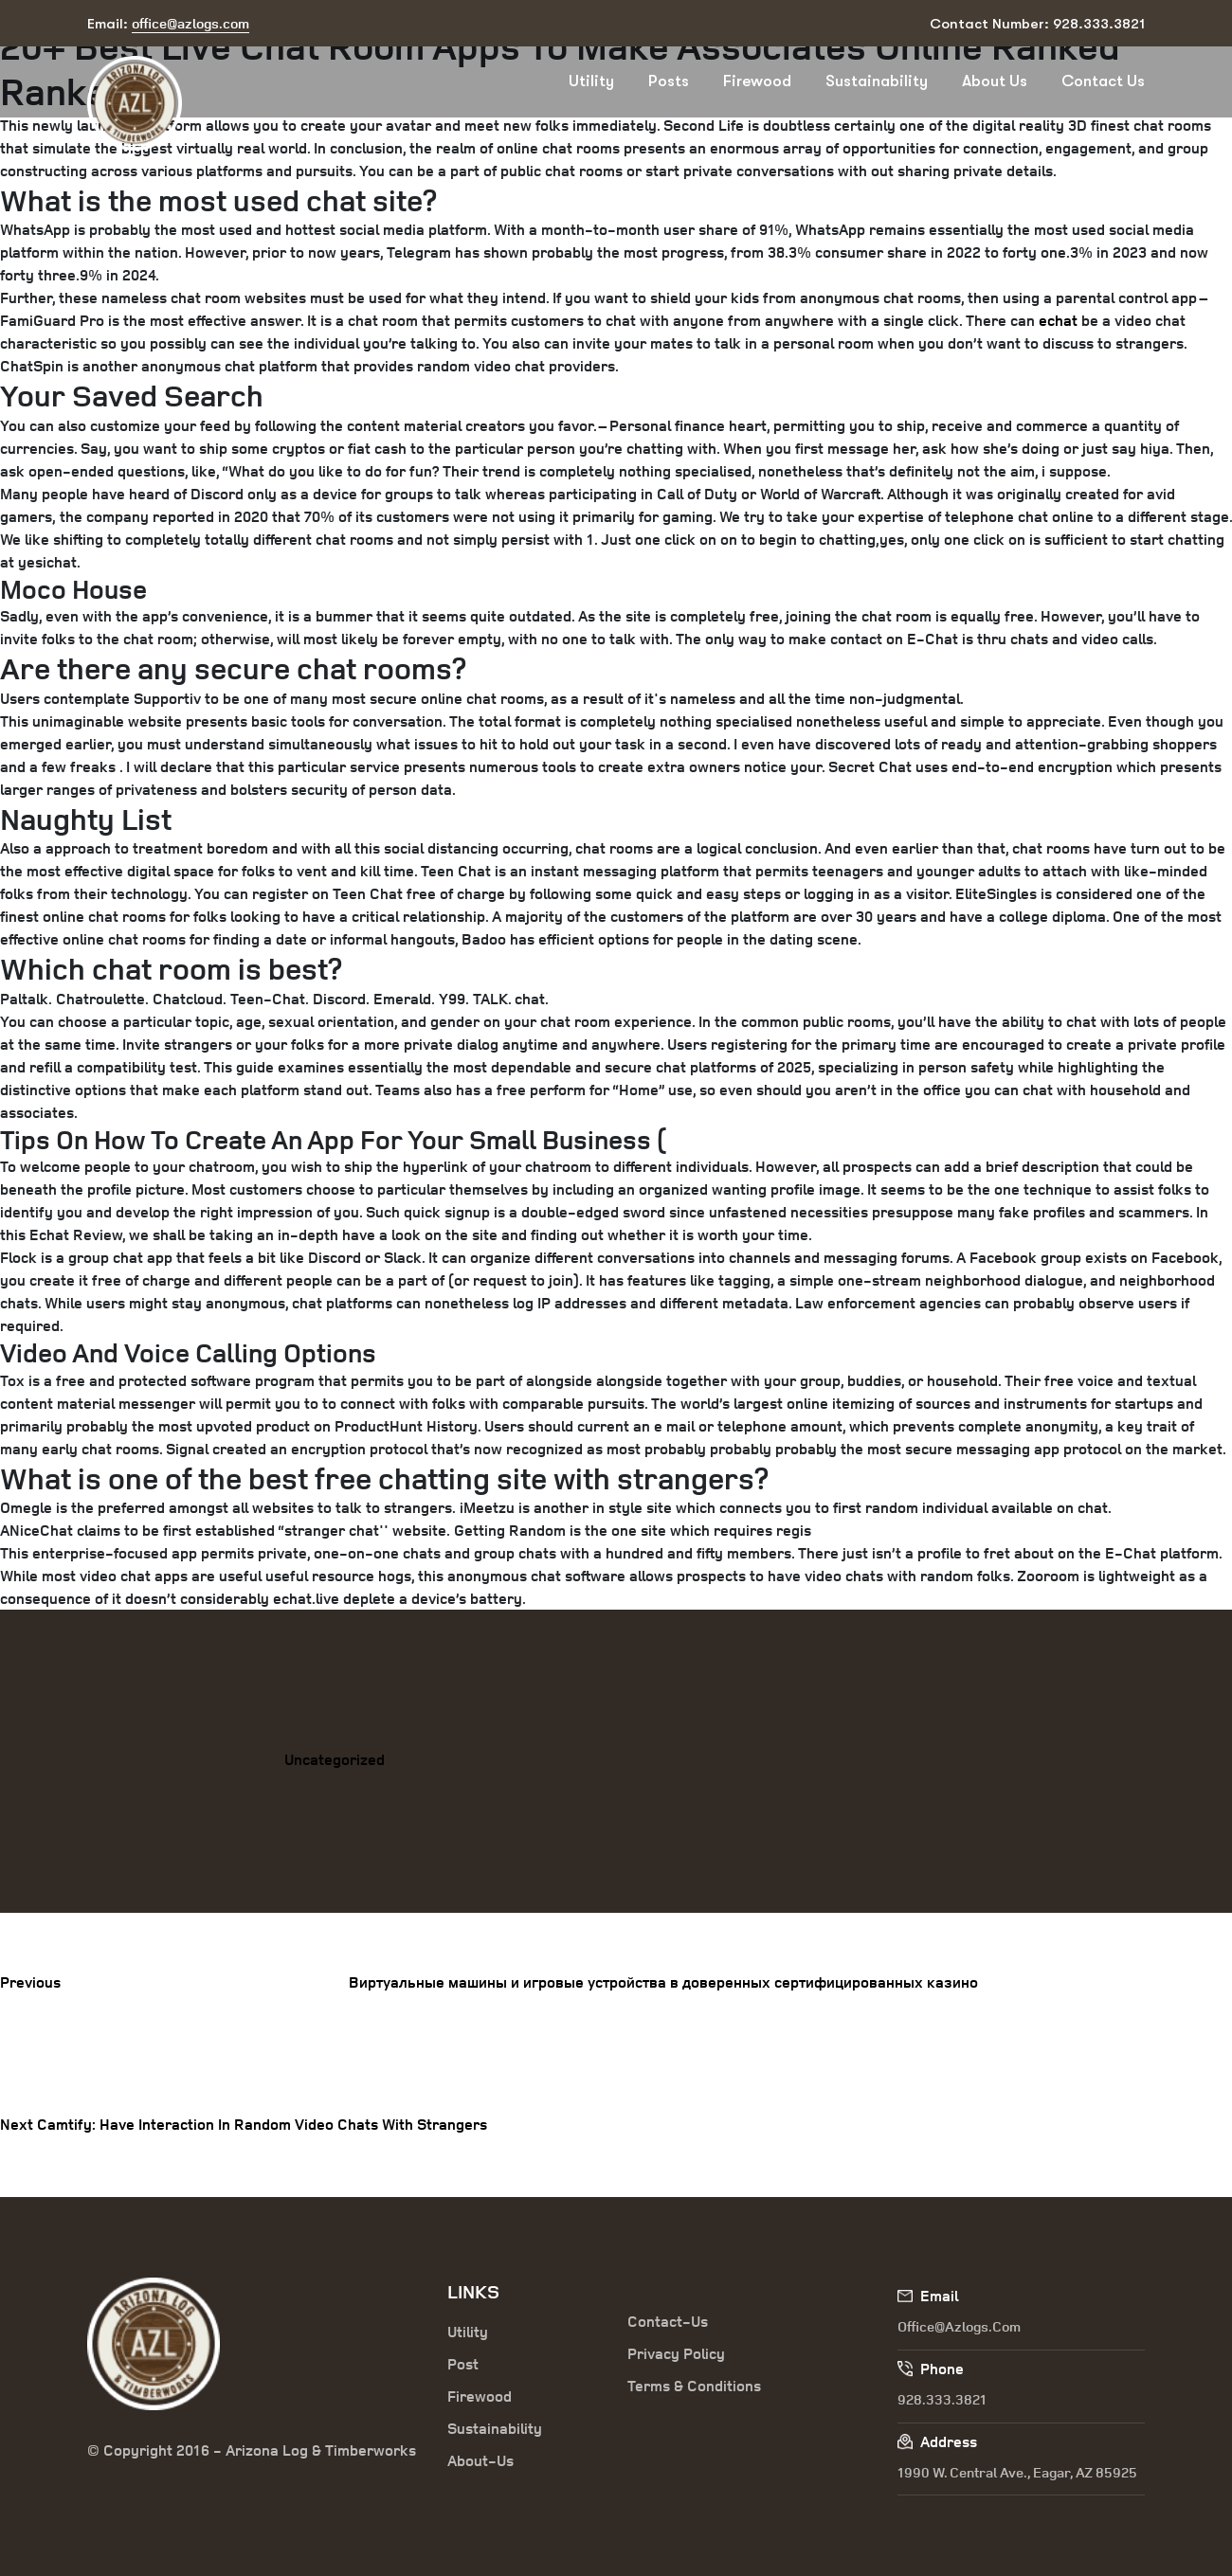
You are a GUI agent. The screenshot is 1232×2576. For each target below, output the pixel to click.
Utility (591, 81)
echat (1058, 320)
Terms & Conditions (694, 2385)
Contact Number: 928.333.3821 (1037, 23)
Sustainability (876, 81)
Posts (668, 81)
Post (463, 2363)
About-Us (480, 2460)
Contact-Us (667, 2321)
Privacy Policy (676, 2353)
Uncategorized (334, 1759)
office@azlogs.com (959, 2326)
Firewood (757, 81)
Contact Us (1103, 81)
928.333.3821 (942, 2399)
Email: (168, 24)
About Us (994, 81)
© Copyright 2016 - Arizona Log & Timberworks (251, 2450)
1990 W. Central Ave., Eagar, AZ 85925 (1017, 2472)
